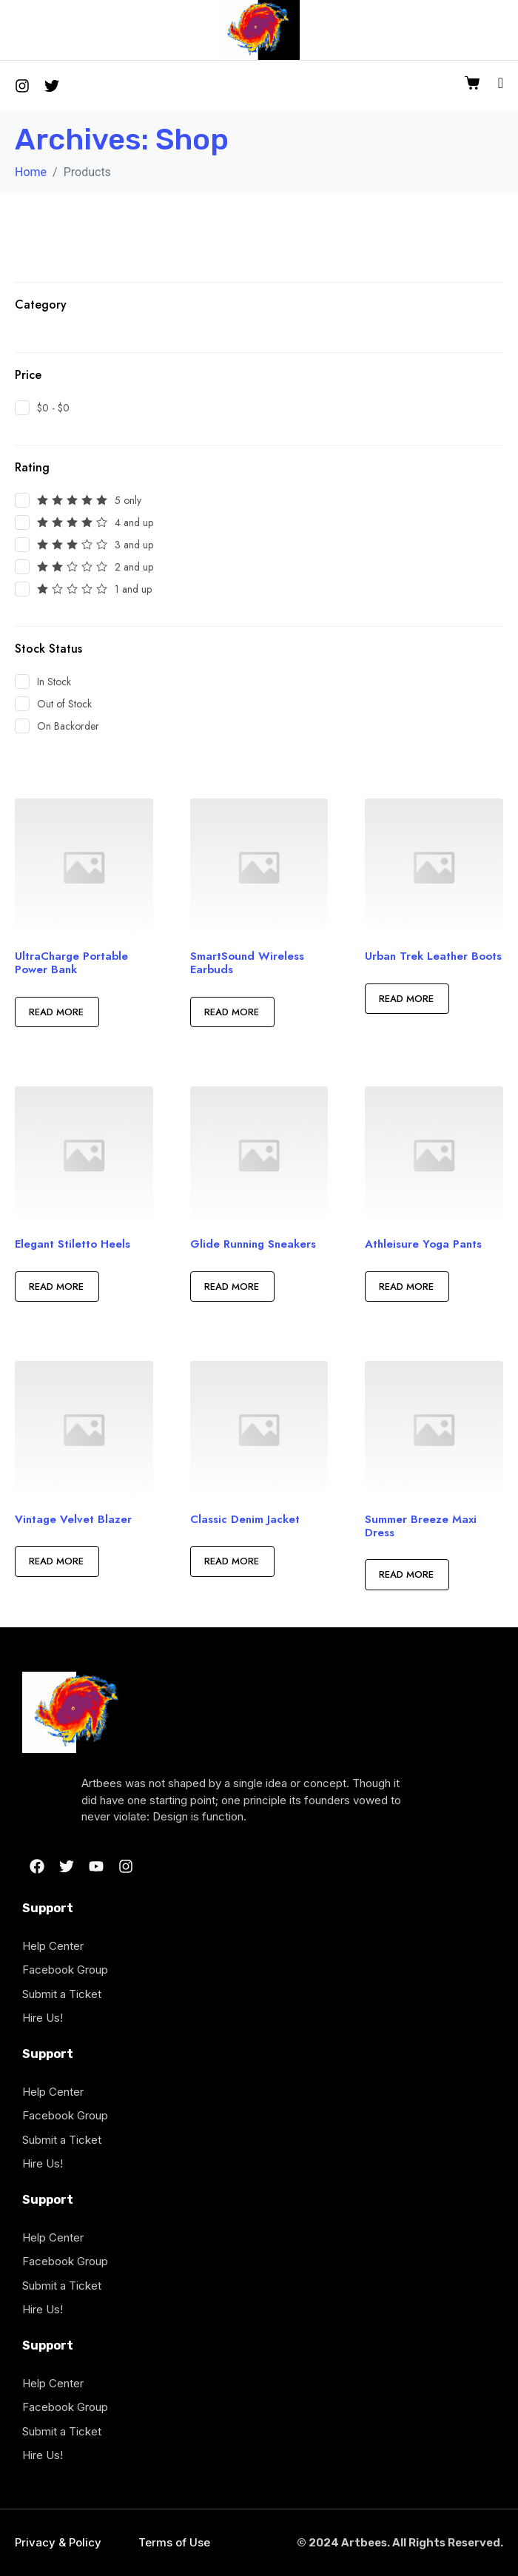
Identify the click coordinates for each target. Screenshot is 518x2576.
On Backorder (68, 726)
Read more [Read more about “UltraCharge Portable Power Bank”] (55, 1012)
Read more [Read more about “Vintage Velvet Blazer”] (55, 1561)
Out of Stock (64, 703)
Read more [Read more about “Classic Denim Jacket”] (230, 1561)
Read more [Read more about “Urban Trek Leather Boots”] (405, 999)
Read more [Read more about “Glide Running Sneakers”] (230, 1286)
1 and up (133, 589)
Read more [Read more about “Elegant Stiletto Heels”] (55, 1286)
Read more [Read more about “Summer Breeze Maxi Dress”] (405, 1574)
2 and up (134, 566)
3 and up (134, 544)
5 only (128, 500)
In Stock (54, 681)
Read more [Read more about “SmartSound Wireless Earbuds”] (230, 1012)
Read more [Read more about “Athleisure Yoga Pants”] (405, 1286)
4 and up (134, 522)
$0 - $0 (53, 407)
